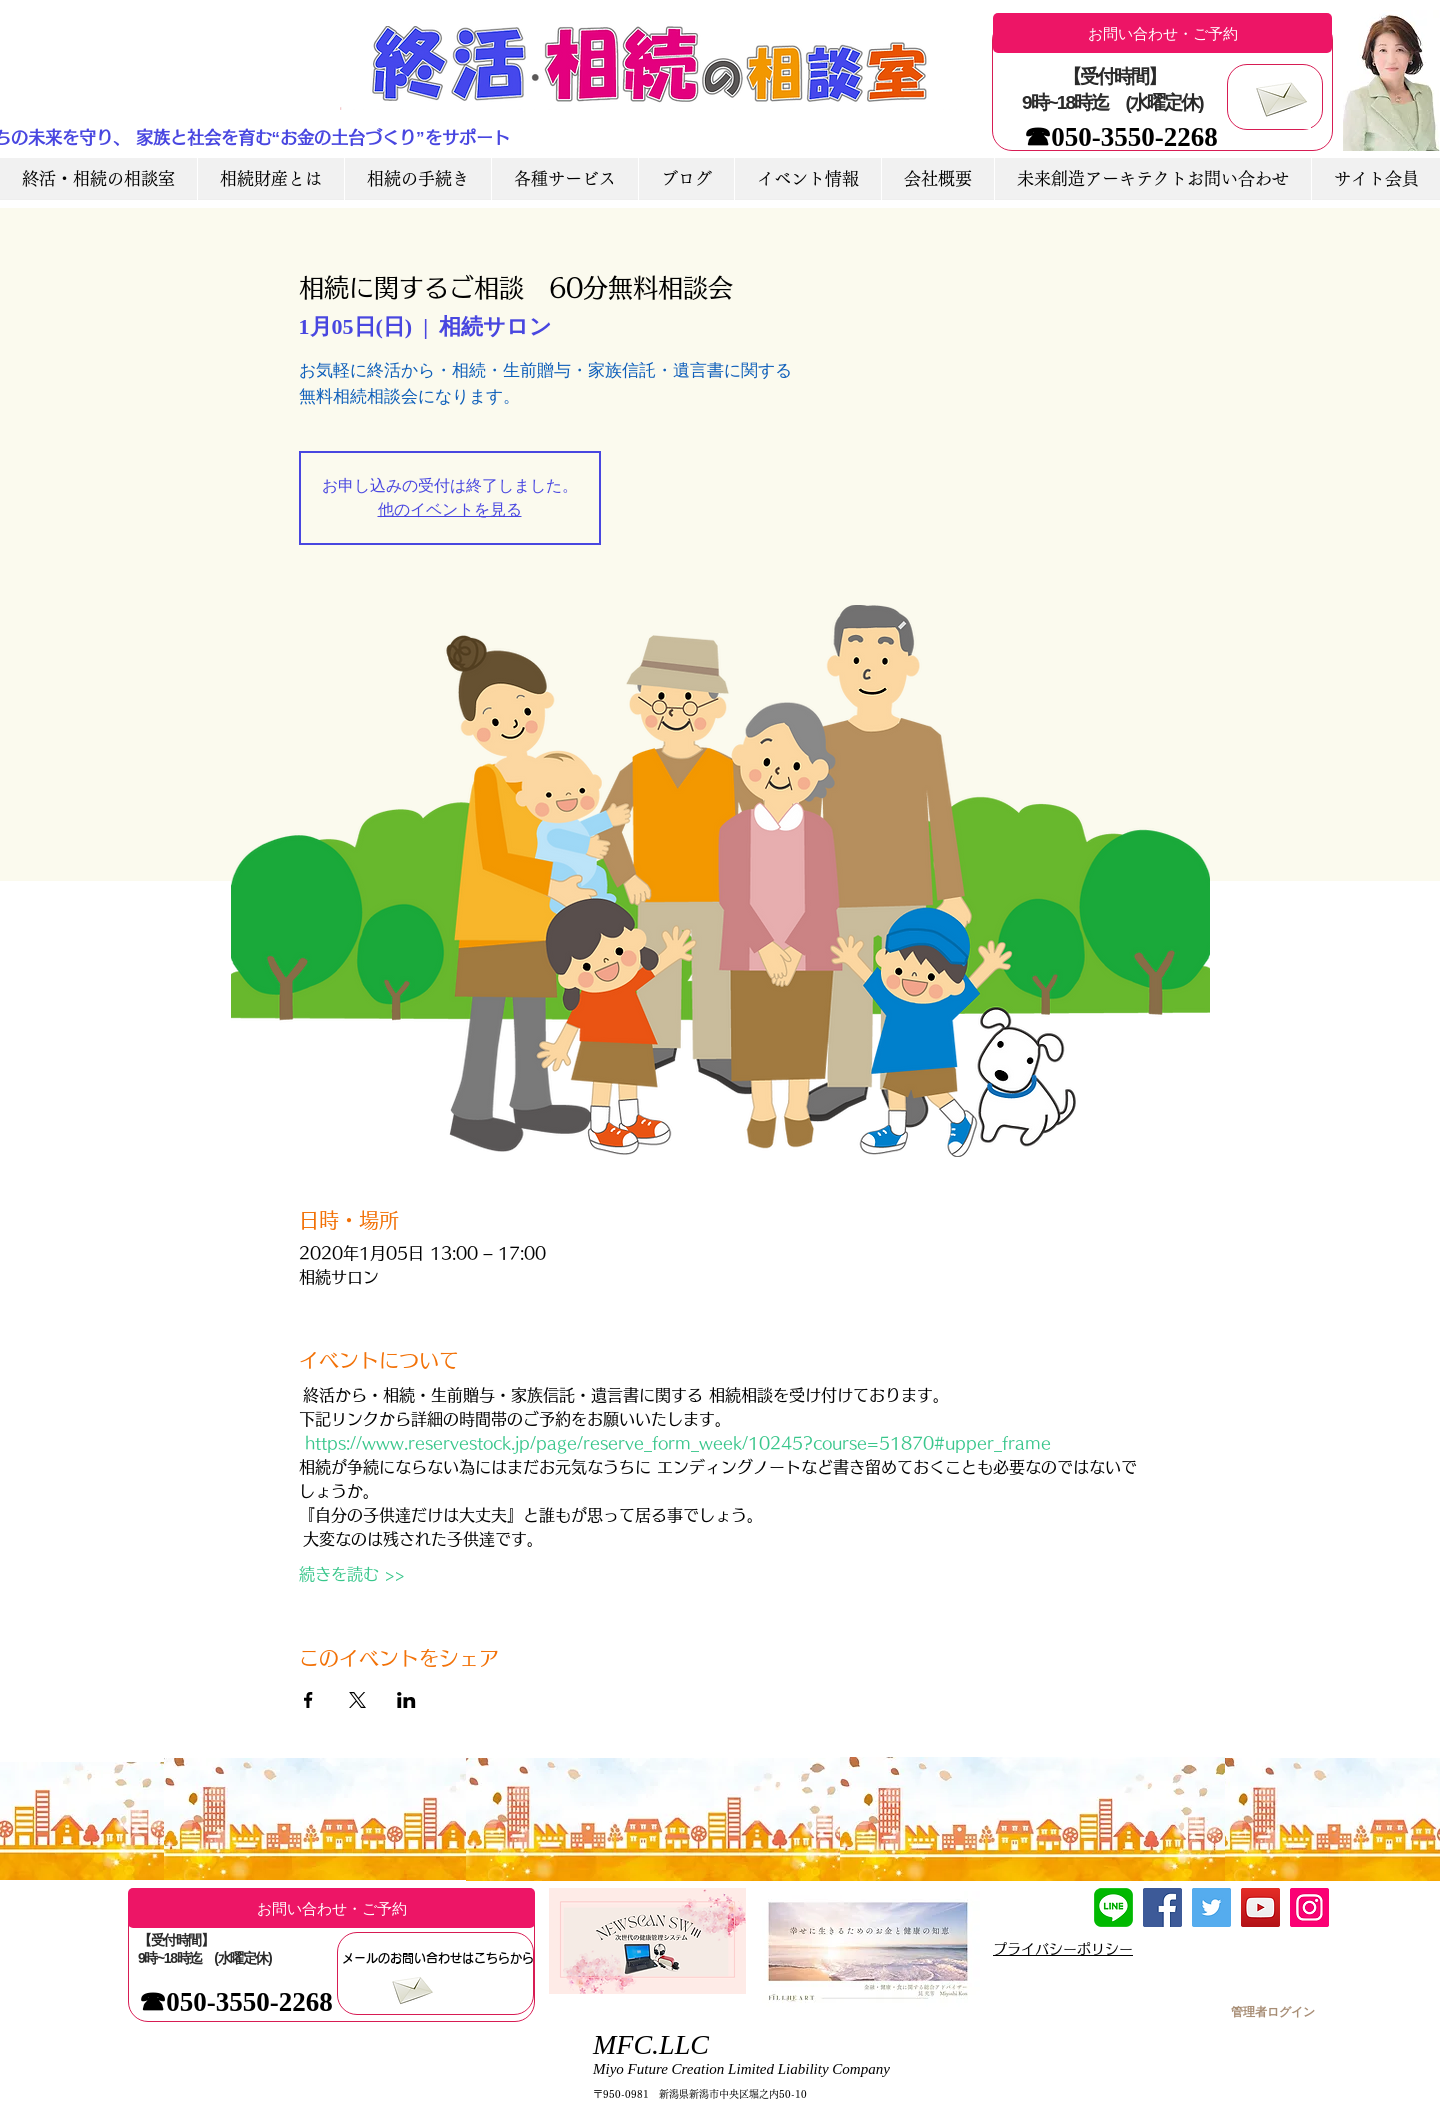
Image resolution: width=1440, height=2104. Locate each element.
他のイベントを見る (450, 509)
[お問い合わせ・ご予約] (1162, 33)
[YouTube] (1260, 1907)
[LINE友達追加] (1113, 1907)
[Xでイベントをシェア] (357, 1700)
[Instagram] (1309, 1907)
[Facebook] (1162, 1907)
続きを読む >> (352, 1574)
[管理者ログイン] (1272, 2012)
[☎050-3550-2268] (1121, 138)
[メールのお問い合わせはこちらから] (438, 1958)
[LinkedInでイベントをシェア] (406, 1700)
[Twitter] (1211, 1907)
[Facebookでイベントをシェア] (308, 1700)
